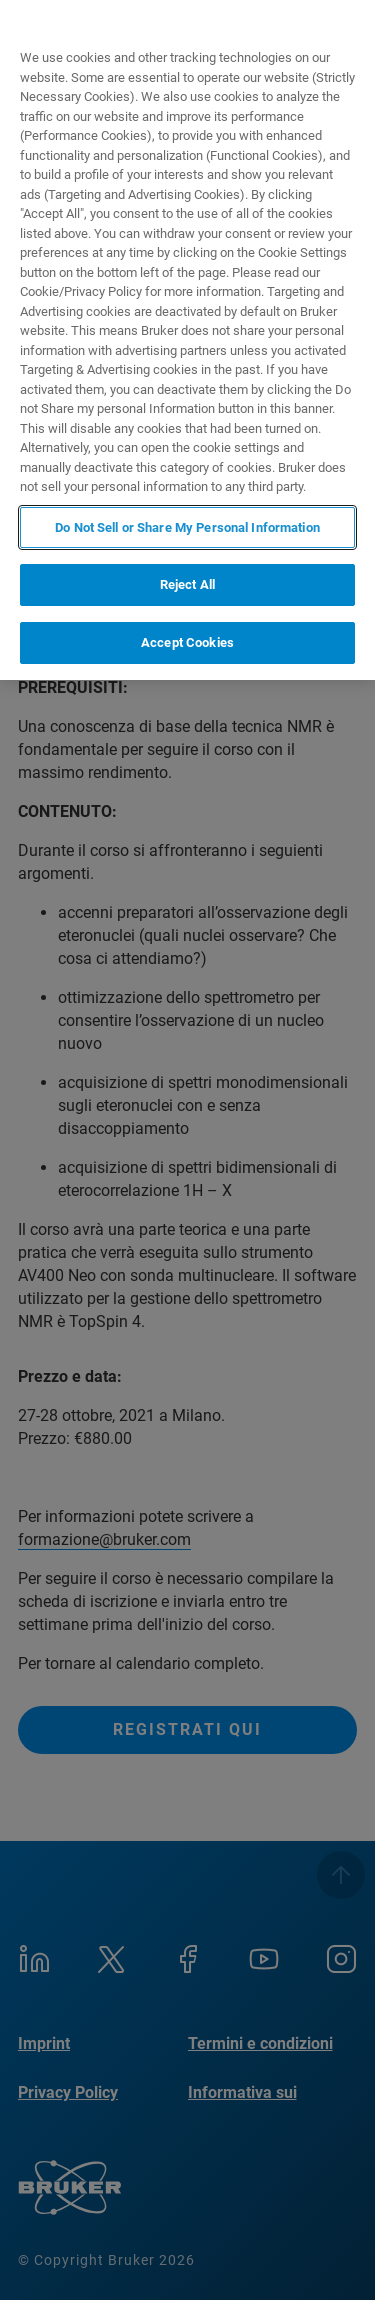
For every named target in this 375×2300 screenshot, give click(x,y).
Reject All (187, 584)
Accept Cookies (187, 642)
